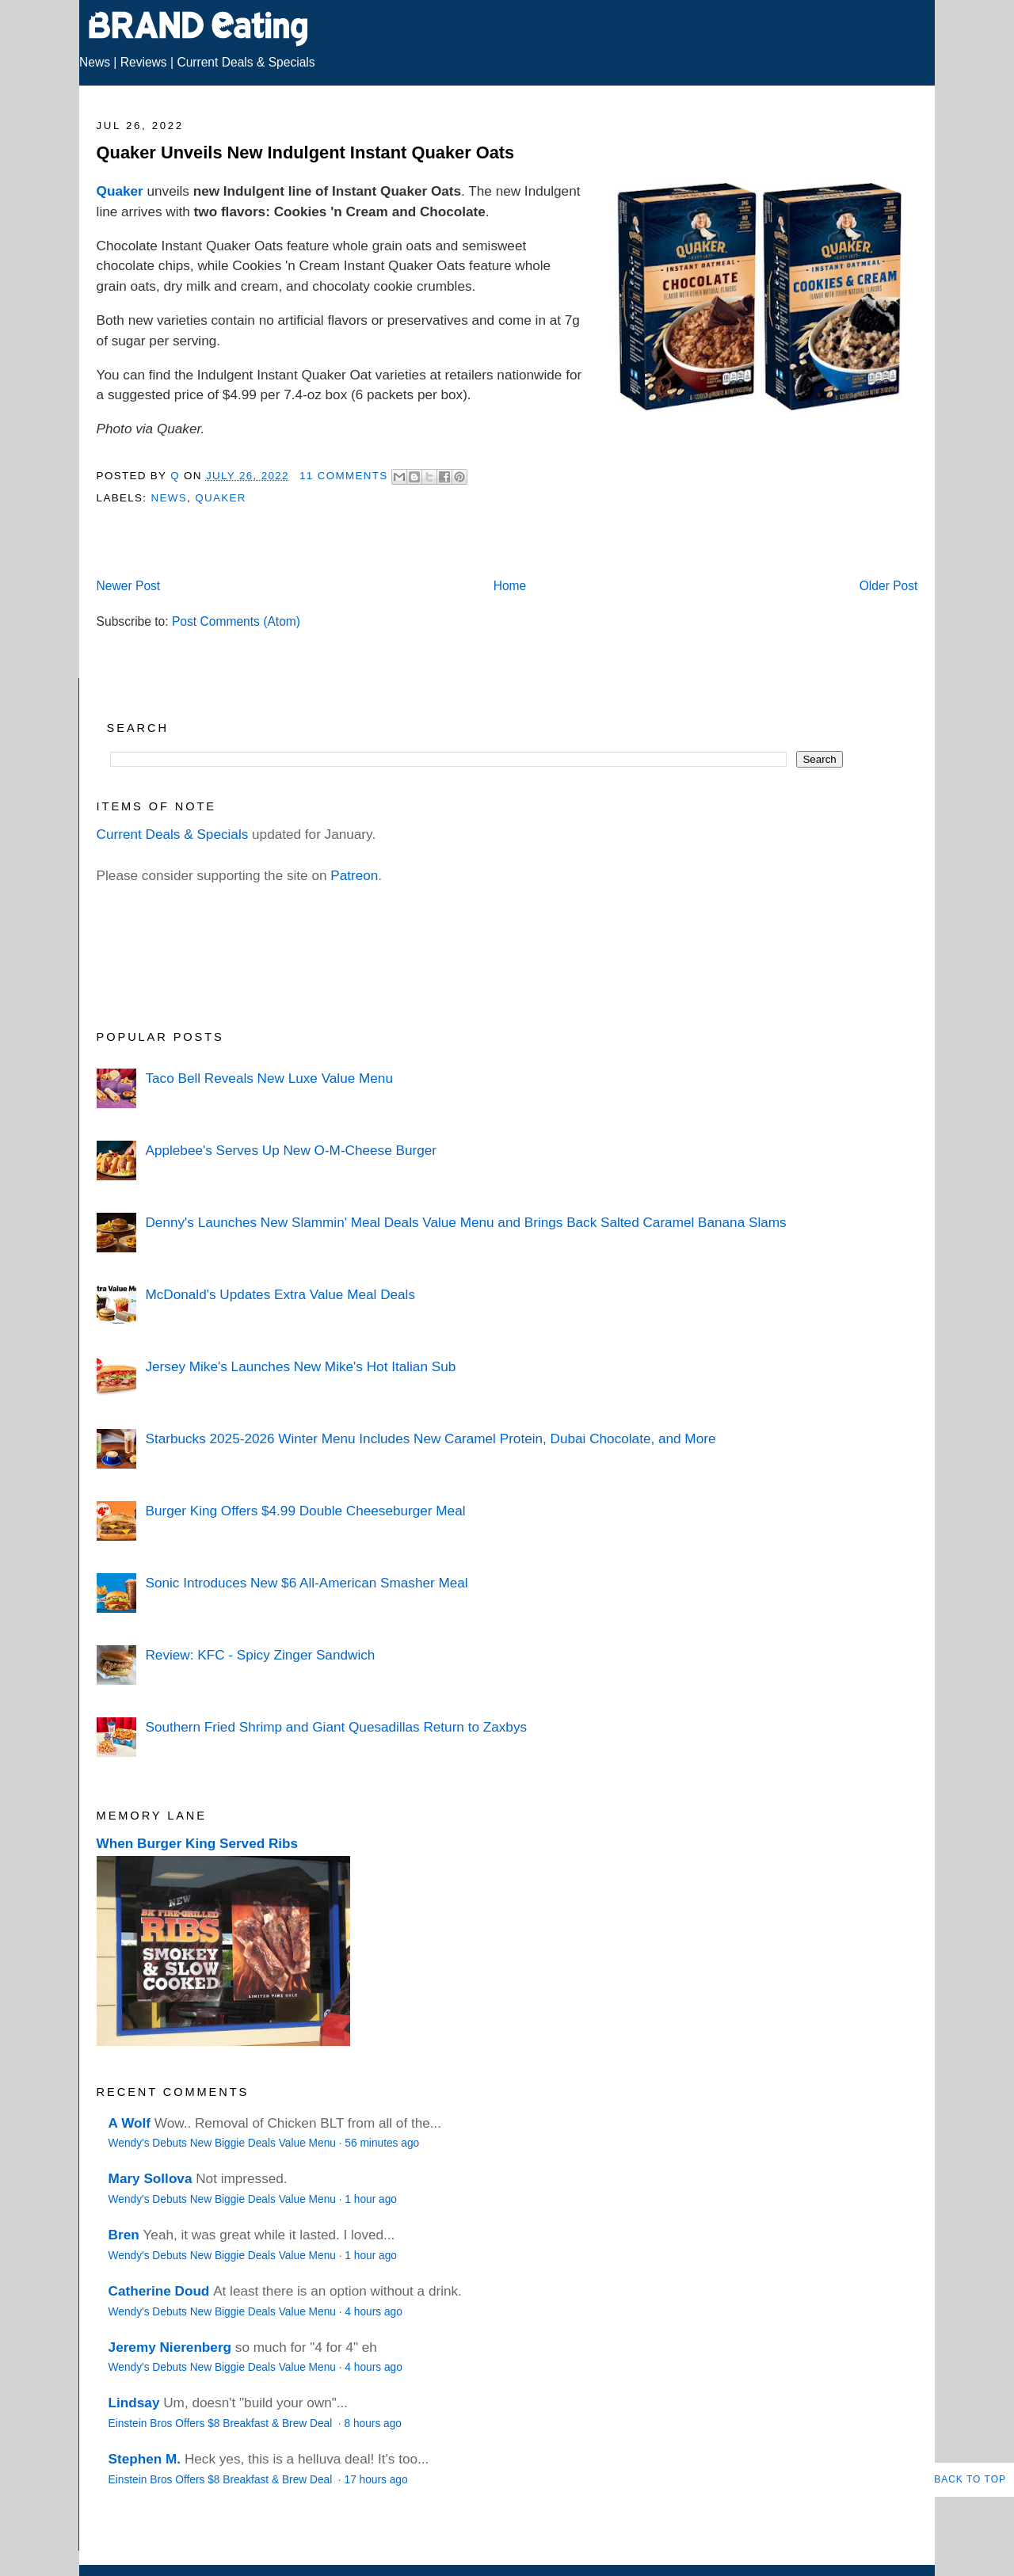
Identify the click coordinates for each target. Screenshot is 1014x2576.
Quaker (120, 191)
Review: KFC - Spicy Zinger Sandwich (260, 1655)
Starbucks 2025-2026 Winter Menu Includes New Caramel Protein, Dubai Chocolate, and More (430, 1438)
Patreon (354, 875)
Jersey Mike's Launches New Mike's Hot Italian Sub (300, 1366)
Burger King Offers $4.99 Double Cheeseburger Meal (305, 1511)
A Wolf (130, 2123)
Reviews (143, 62)
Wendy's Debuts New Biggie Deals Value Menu (222, 2143)
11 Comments (343, 476)
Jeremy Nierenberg (170, 2347)
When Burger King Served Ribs (198, 1843)
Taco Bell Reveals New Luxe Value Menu (268, 1078)
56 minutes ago (382, 2143)
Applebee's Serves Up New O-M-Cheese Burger (290, 1150)
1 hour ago (371, 2199)
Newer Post (129, 586)
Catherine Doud (159, 2291)
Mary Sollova (151, 2178)
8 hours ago (373, 2423)
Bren (124, 2235)
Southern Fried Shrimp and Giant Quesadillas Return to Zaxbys (336, 1727)
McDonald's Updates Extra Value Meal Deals (280, 1294)
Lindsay (134, 2402)
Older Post (889, 586)
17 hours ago (376, 2480)
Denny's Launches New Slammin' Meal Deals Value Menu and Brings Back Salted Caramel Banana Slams (465, 1222)
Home (510, 586)
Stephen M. (145, 2459)
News (94, 62)
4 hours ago (373, 2312)
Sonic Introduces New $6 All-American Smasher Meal (306, 1583)
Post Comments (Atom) (236, 621)
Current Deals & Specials (245, 62)
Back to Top (970, 2479)
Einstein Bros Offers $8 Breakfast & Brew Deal (222, 2423)
